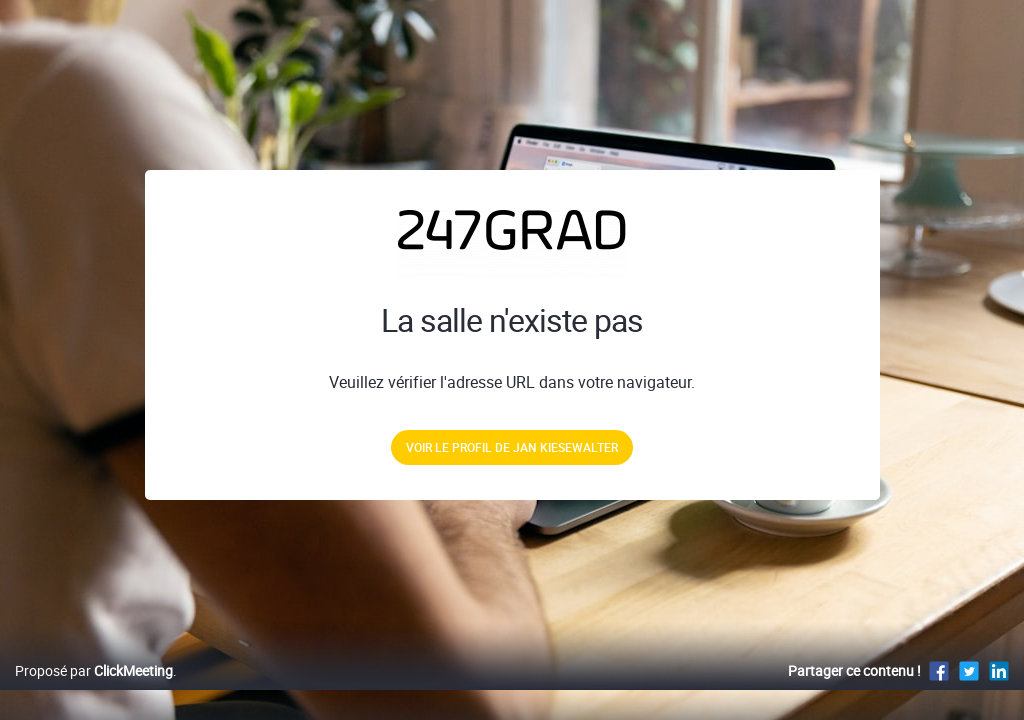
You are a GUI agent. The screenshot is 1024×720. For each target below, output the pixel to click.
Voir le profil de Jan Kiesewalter (512, 447)
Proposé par (94, 691)
